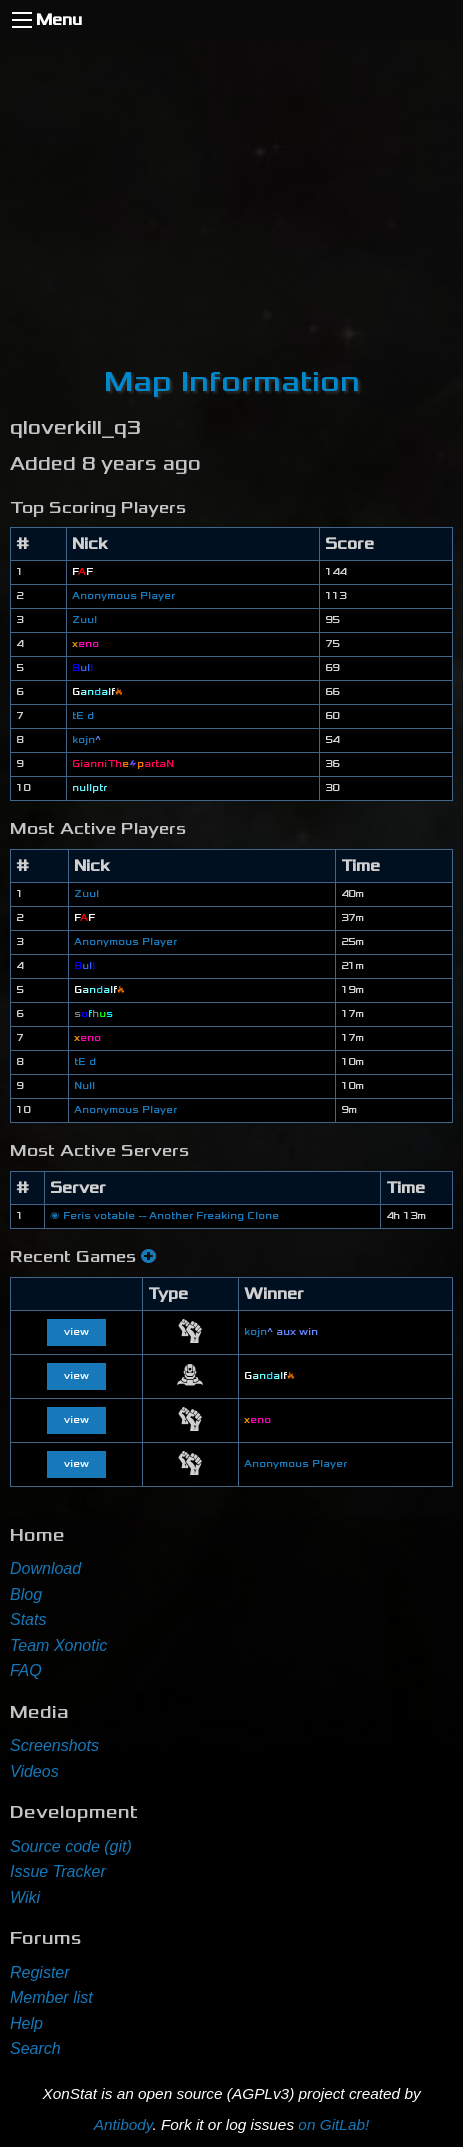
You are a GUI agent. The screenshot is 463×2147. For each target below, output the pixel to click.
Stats (28, 1619)
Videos (34, 1771)
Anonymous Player (123, 596)
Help (26, 2023)
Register (40, 1972)
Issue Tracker (58, 1871)
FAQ (26, 1670)
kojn (86, 740)
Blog (26, 1594)
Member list (51, 1997)
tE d (83, 716)
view (76, 1332)
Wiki (25, 1897)
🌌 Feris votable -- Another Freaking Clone (164, 1216)
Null (84, 1086)
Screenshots (54, 1745)
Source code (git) (71, 1846)
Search (35, 2048)
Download (45, 1568)
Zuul (84, 620)
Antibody (123, 2124)
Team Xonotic (58, 1645)
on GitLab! (333, 2124)
